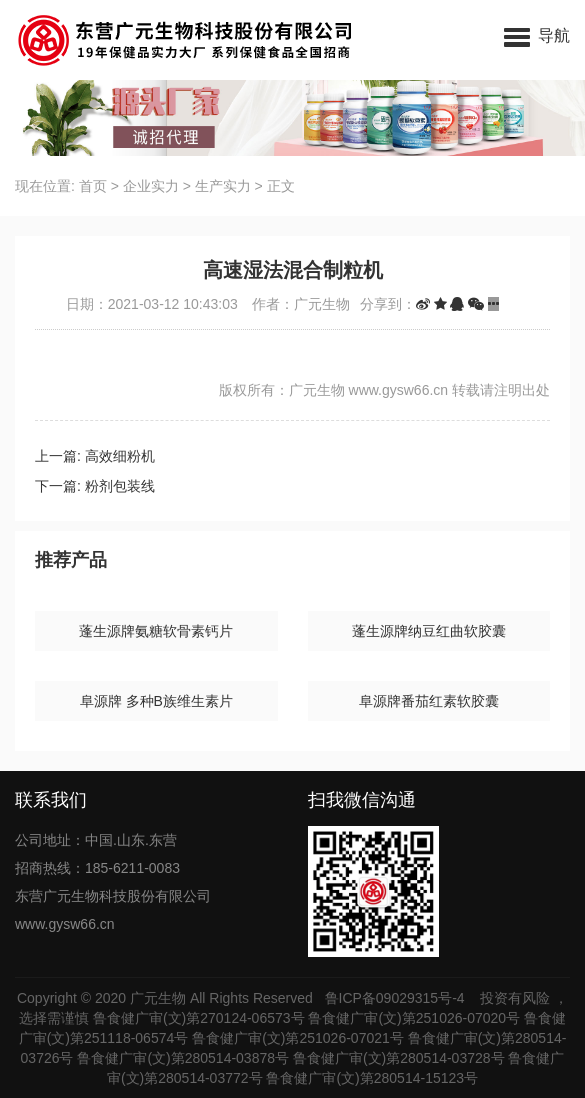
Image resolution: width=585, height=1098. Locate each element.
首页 (93, 186)
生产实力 (223, 186)
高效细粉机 (120, 456)
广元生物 (158, 998)
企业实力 (151, 186)
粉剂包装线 (120, 486)
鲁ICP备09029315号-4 (397, 998)
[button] (537, 35)
